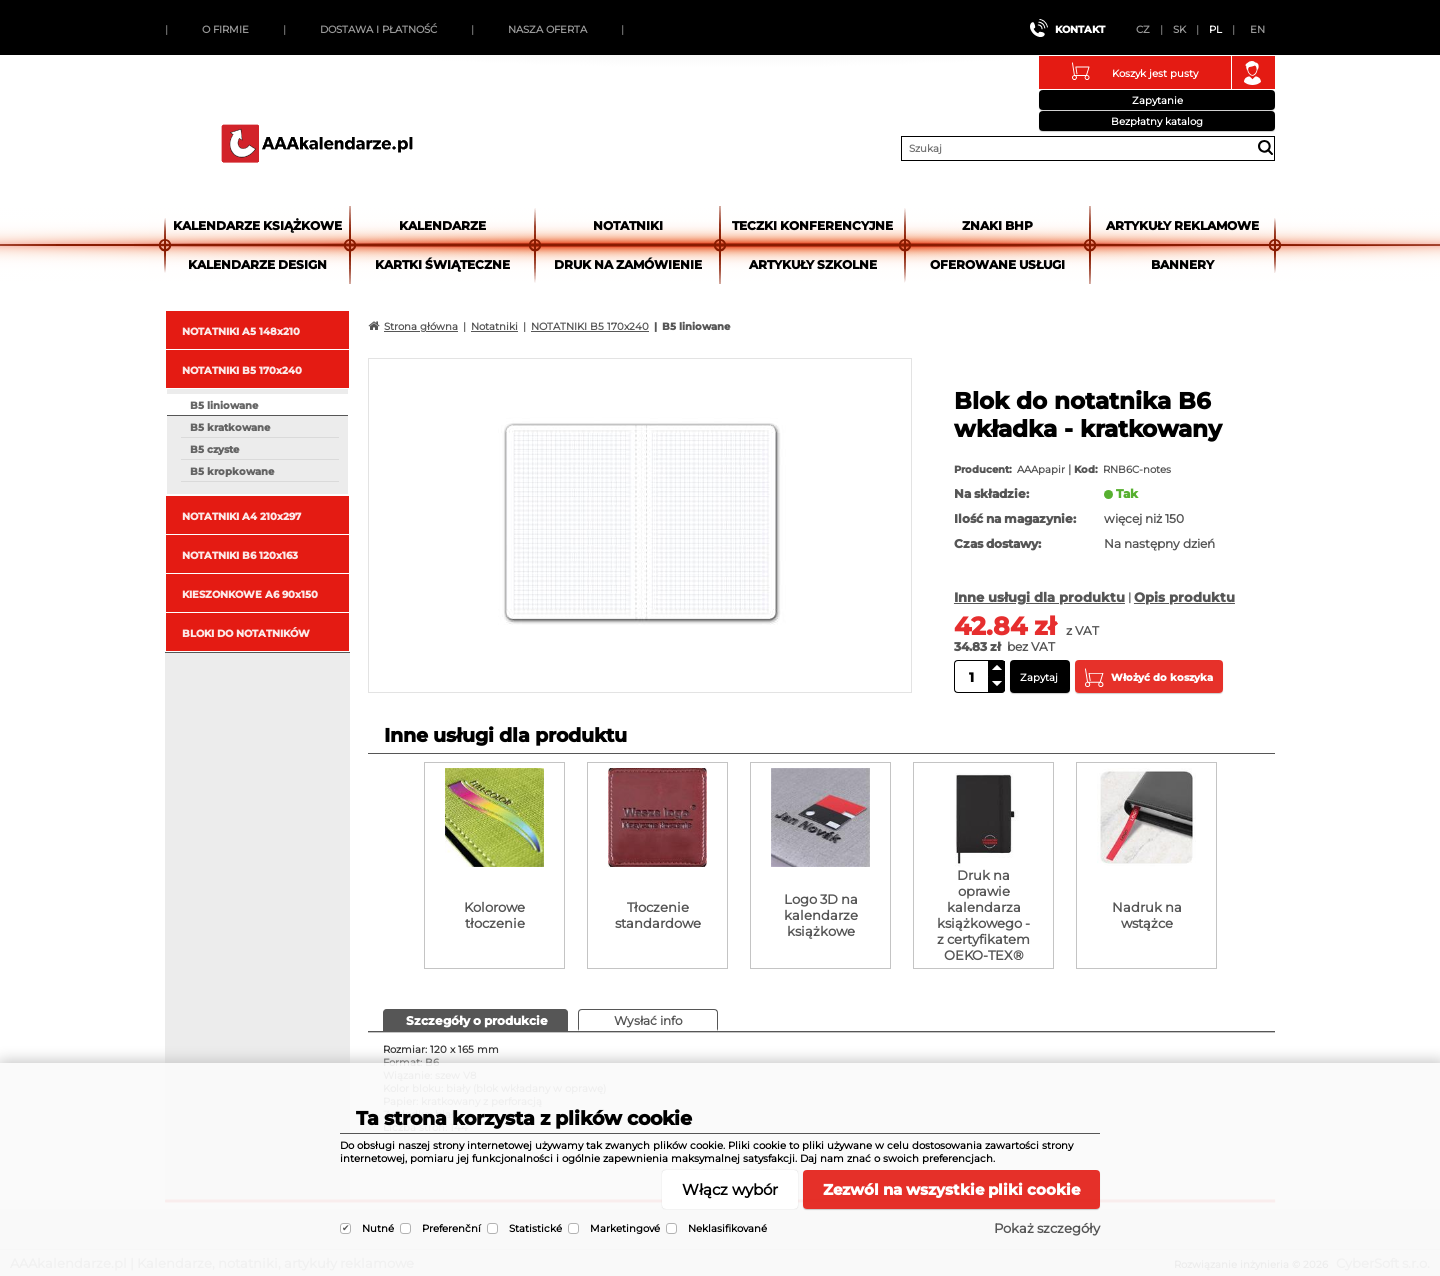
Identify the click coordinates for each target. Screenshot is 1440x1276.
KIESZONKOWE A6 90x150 (250, 594)
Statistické (535, 1228)
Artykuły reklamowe (1182, 225)
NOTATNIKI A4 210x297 (241, 516)
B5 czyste (214, 449)
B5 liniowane (224, 405)
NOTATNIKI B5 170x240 (242, 370)
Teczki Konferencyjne (812, 225)
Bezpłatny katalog (1157, 121)
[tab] (475, 1020)
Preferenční (451, 1228)
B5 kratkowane (230, 427)
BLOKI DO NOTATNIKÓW (246, 633)
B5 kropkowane (232, 471)
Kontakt (1080, 29)
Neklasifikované (727, 1228)
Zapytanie (1157, 100)
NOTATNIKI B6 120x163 (240, 555)
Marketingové (625, 1228)
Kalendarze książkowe (257, 225)
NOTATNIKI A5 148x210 (241, 331)
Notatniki (628, 225)
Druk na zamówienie (628, 264)
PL (1215, 29)
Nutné (378, 1228)
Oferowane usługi (997, 264)
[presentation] (475, 1019)
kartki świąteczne (442, 264)
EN (1257, 29)
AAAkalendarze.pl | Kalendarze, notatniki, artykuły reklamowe (317, 143)
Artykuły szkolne (813, 264)
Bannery (1182, 264)
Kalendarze (442, 225)
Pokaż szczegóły (1047, 1228)
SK (1179, 29)
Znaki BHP (997, 225)
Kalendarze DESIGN (257, 264)
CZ (1143, 29)
